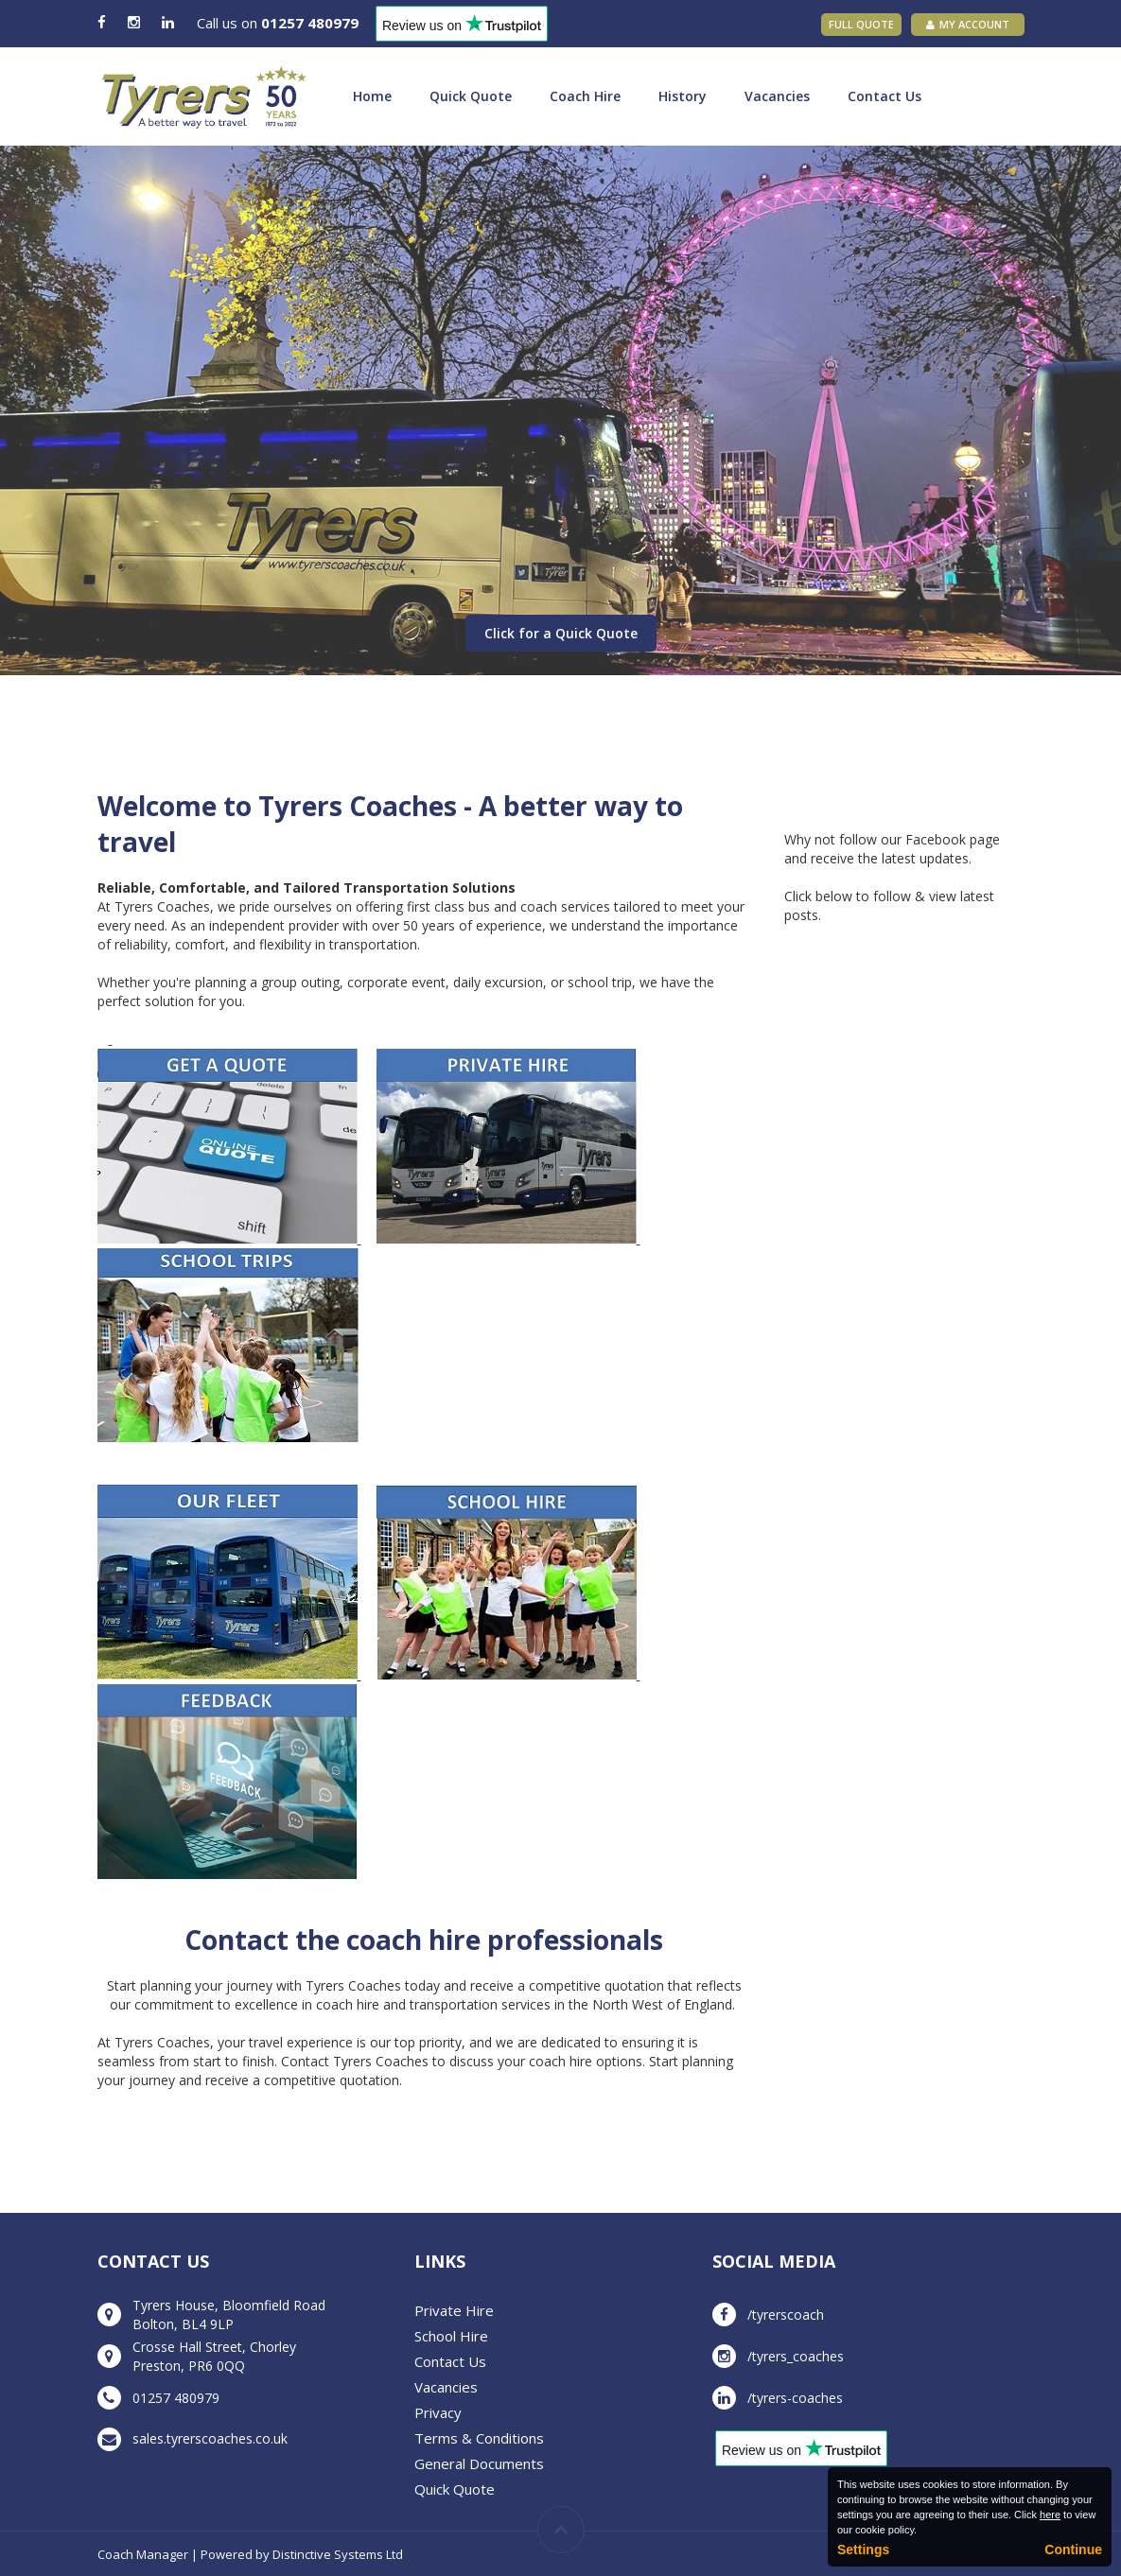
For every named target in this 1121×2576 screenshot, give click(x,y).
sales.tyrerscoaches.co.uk (210, 2438)
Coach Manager (142, 2554)
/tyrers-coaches (795, 2398)
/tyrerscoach (785, 2315)
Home (372, 96)
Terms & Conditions (479, 2437)
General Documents (479, 2463)
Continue (1073, 2549)
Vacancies (777, 96)
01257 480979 (310, 22)
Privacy (438, 2412)
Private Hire (454, 2310)
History (682, 96)
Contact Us (884, 96)
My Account (967, 24)
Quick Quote (470, 96)
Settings (863, 2549)
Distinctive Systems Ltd (337, 2554)
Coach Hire (585, 96)
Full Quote (861, 24)
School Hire (451, 2335)
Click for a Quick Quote (561, 633)
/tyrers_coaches (795, 2356)
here (1050, 2514)
